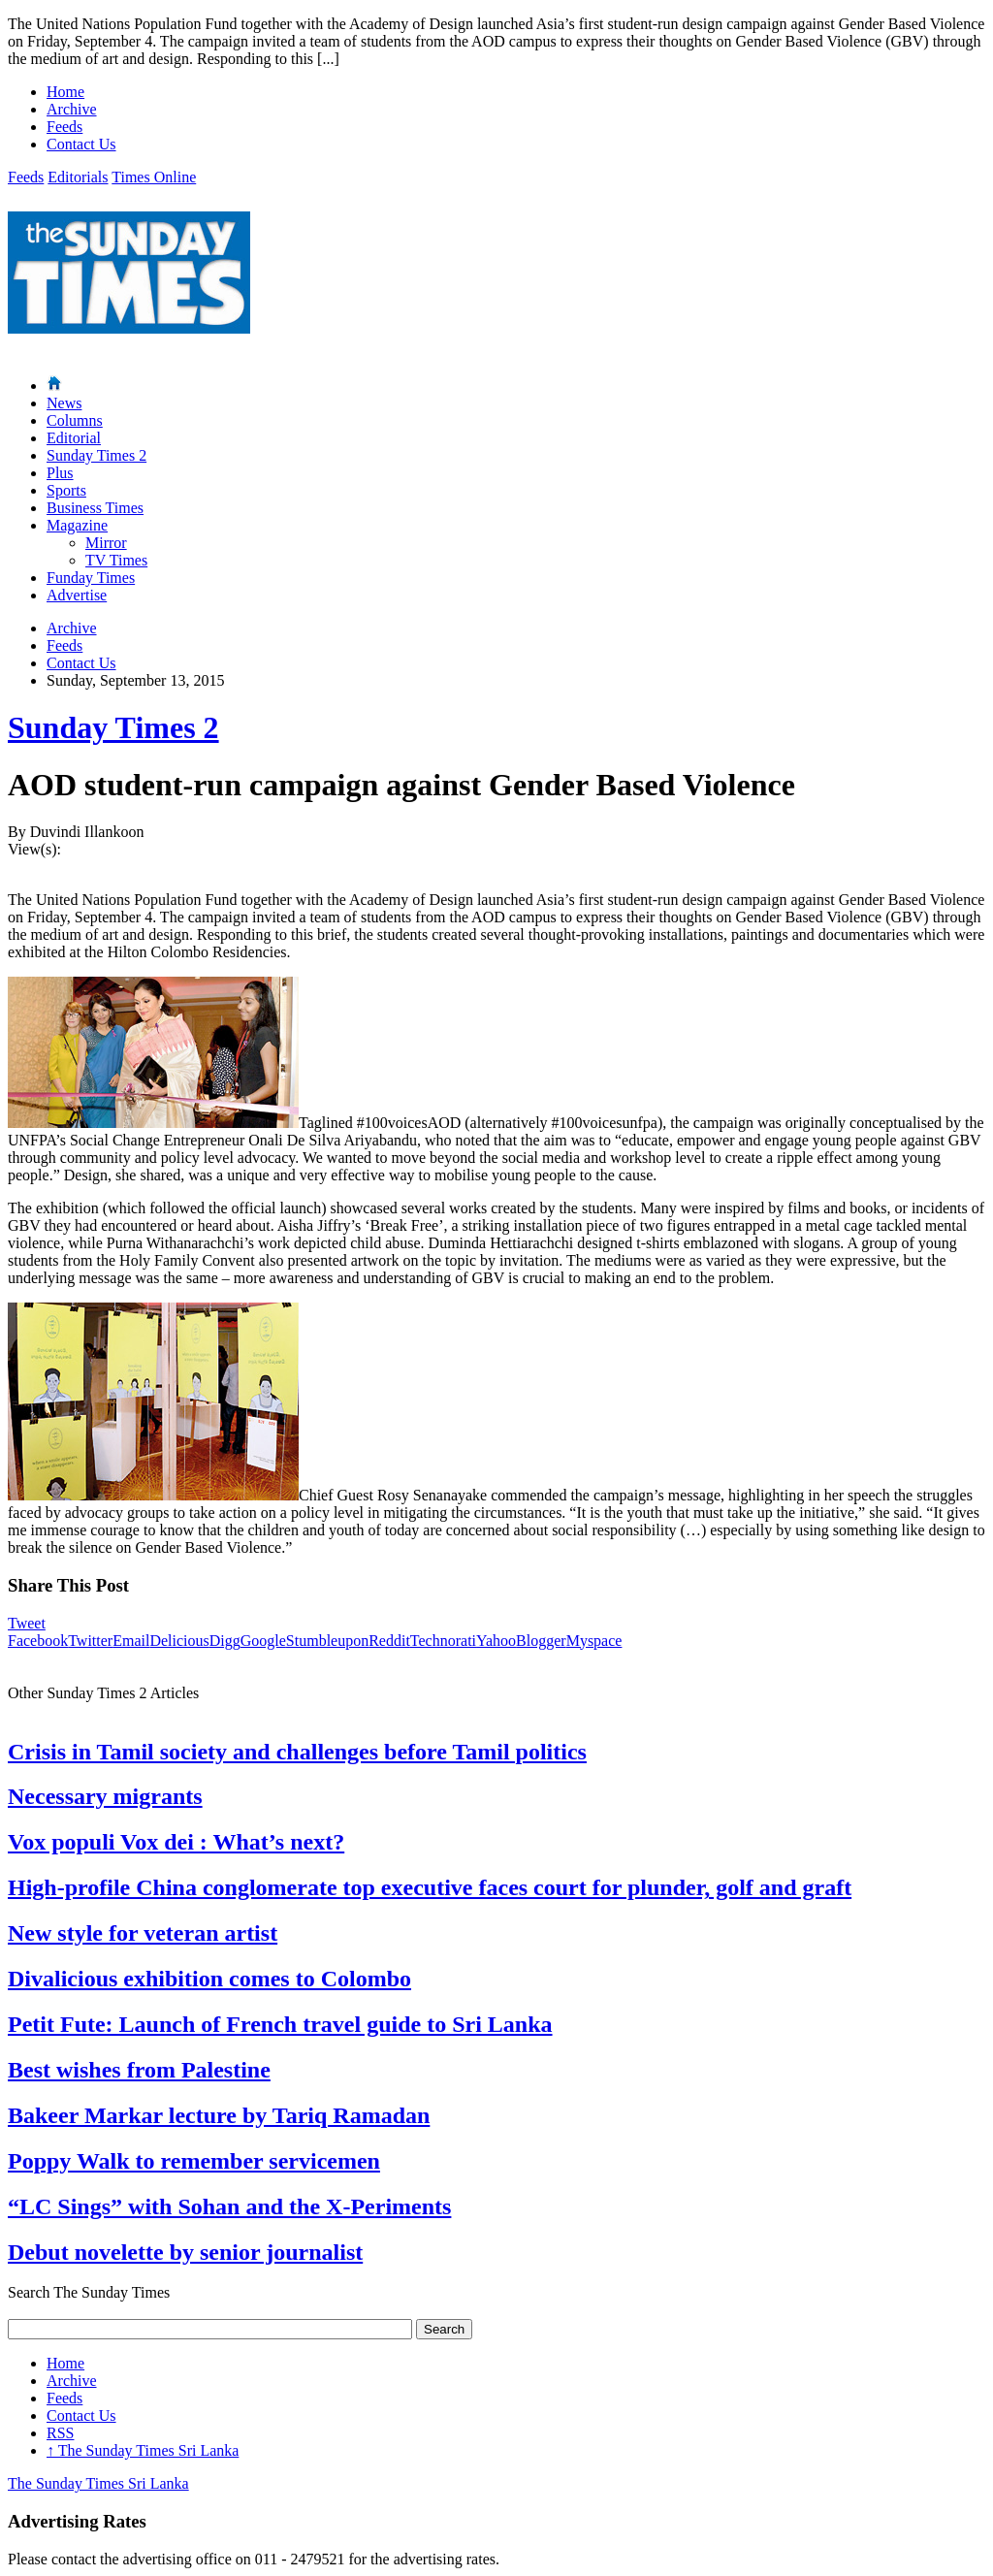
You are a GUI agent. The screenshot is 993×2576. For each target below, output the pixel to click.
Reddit (389, 1640)
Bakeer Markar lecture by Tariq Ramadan (219, 2115)
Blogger (541, 1640)
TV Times (116, 560)
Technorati (443, 1640)
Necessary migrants (105, 1796)
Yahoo (496, 1640)
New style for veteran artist (142, 1933)
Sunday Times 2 (96, 455)
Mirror (106, 542)
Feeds (64, 126)
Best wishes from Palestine (139, 2069)
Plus (60, 473)
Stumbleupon (327, 1640)
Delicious (178, 1640)
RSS (60, 2433)
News (64, 403)
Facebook (38, 1640)
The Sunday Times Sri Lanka (143, 2450)
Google (263, 1640)
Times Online (154, 177)
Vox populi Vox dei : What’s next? (176, 1841)
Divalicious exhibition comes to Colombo (209, 1978)
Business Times (95, 507)
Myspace (594, 1640)
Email (130, 1640)
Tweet (27, 1623)
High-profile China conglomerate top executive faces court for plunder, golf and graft (429, 1887)
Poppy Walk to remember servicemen (194, 2161)
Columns (75, 420)
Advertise (77, 595)
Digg (224, 1640)
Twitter (90, 1640)
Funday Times (91, 577)
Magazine (77, 525)
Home (65, 91)
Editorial (74, 438)
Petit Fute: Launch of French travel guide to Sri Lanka (280, 2024)
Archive (72, 109)
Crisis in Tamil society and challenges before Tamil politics (297, 1751)
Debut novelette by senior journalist (185, 2252)
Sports (66, 490)
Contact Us (81, 144)
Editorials (78, 177)
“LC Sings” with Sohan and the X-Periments (229, 2206)
